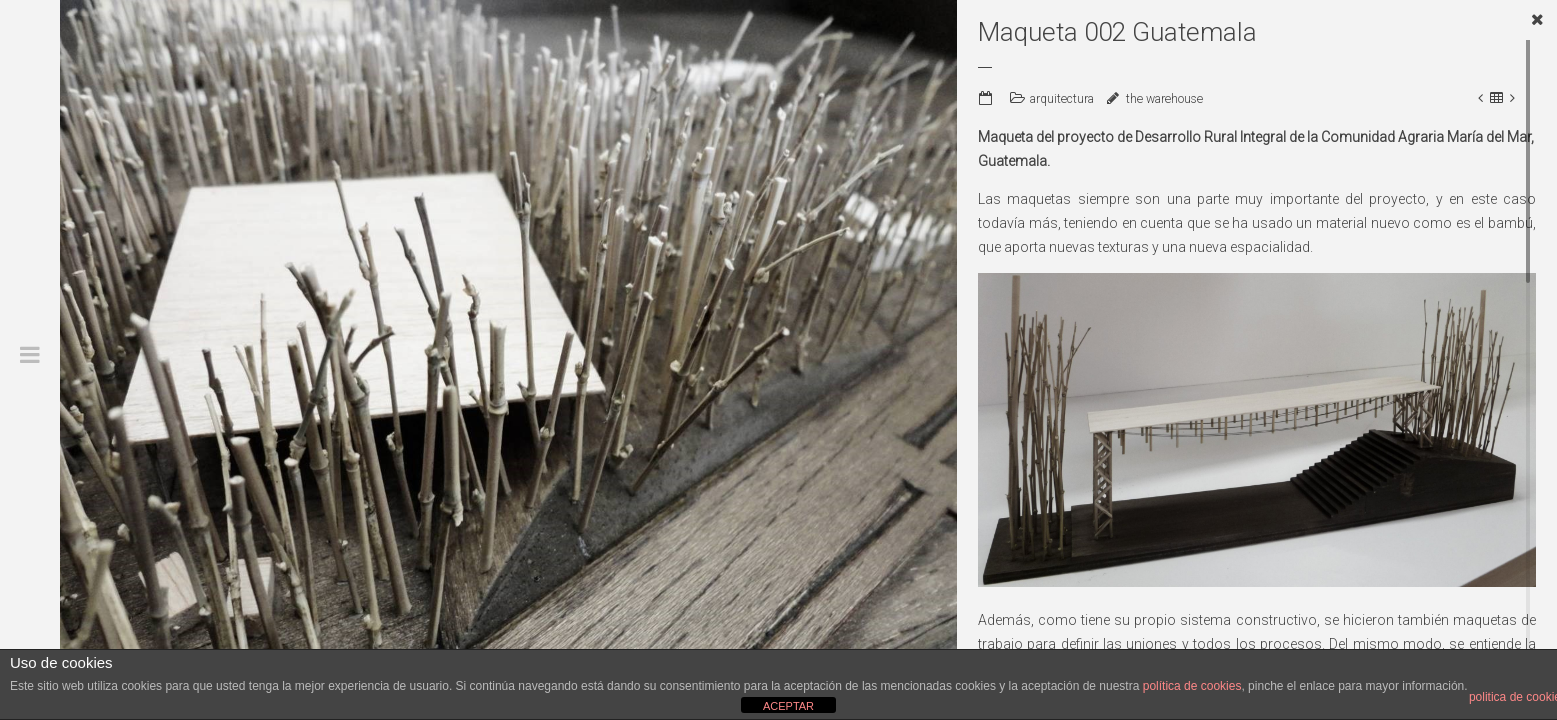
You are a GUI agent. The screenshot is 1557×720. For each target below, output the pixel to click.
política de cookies (1192, 686)
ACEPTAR (788, 706)
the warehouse (1164, 99)
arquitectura (1062, 99)
